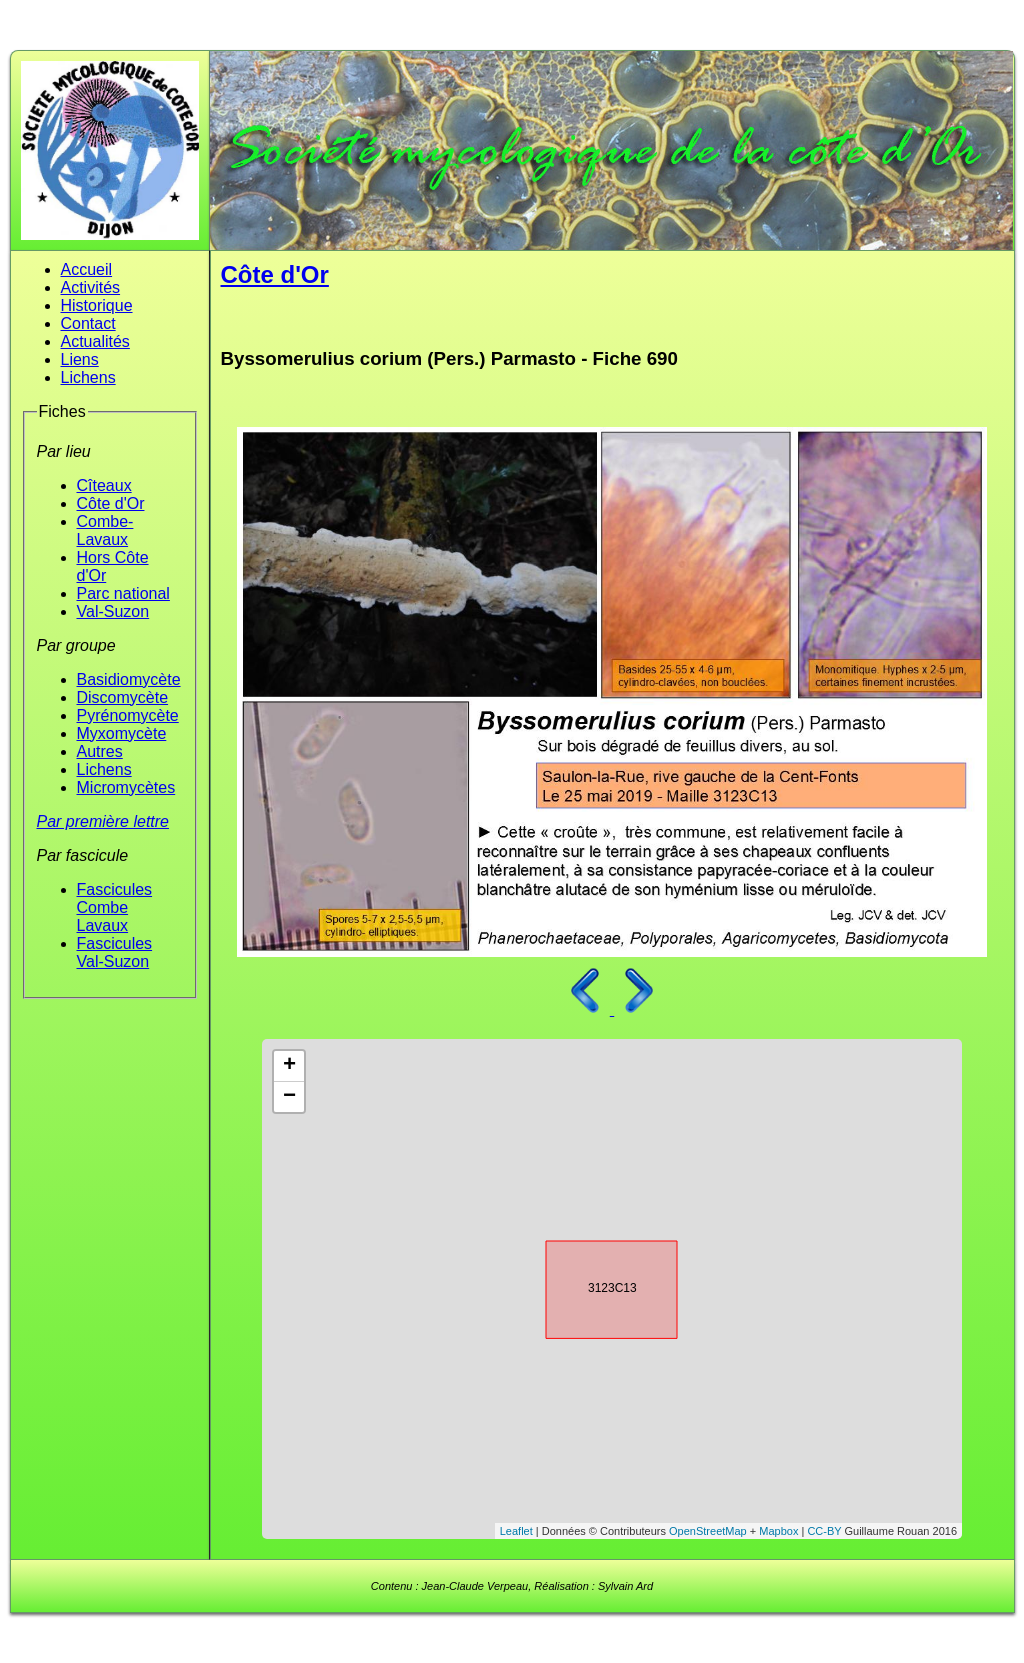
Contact (88, 323)
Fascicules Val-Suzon (115, 952)
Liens (80, 359)
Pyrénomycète (128, 715)
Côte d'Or (111, 503)
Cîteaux (104, 485)
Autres (100, 751)
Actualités (95, 341)
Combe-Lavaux (105, 530)
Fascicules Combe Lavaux (115, 907)
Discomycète (123, 697)
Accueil (87, 269)
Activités (91, 287)
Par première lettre (103, 821)
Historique (97, 305)
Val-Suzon (113, 611)
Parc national (123, 593)
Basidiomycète (129, 679)
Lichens (88, 377)
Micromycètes (126, 787)
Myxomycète (122, 733)
